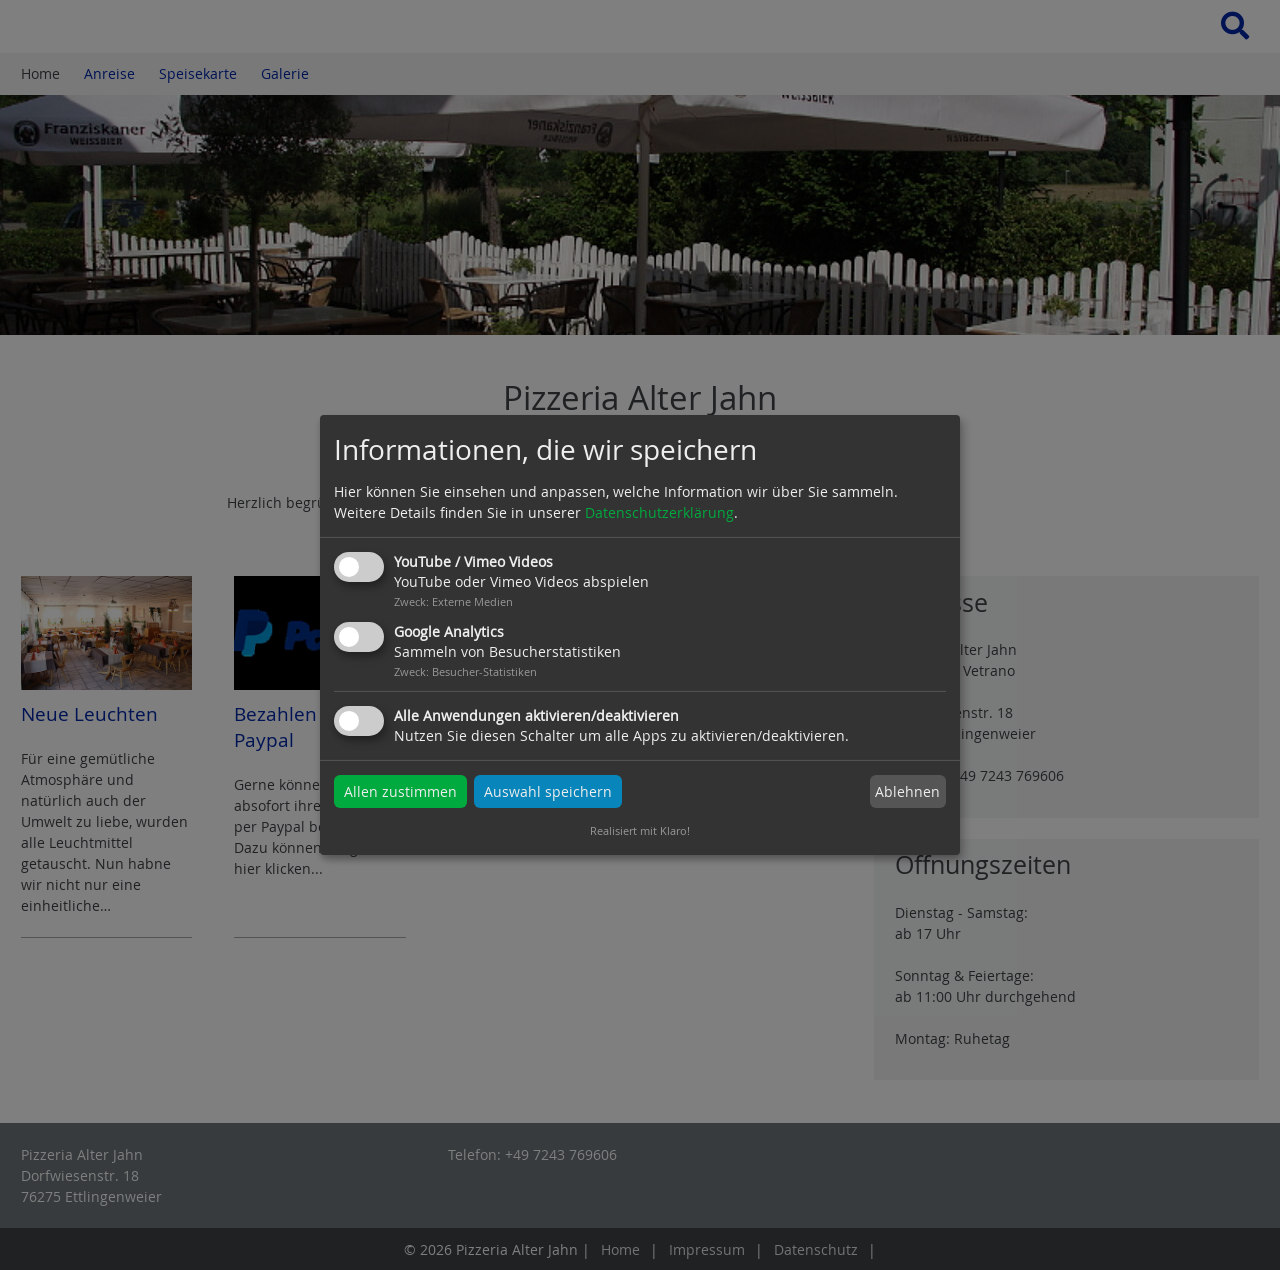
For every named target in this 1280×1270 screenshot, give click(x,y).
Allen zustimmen (400, 791)
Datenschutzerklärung (659, 512)
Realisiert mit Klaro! (640, 830)
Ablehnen (907, 791)
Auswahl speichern (548, 791)
